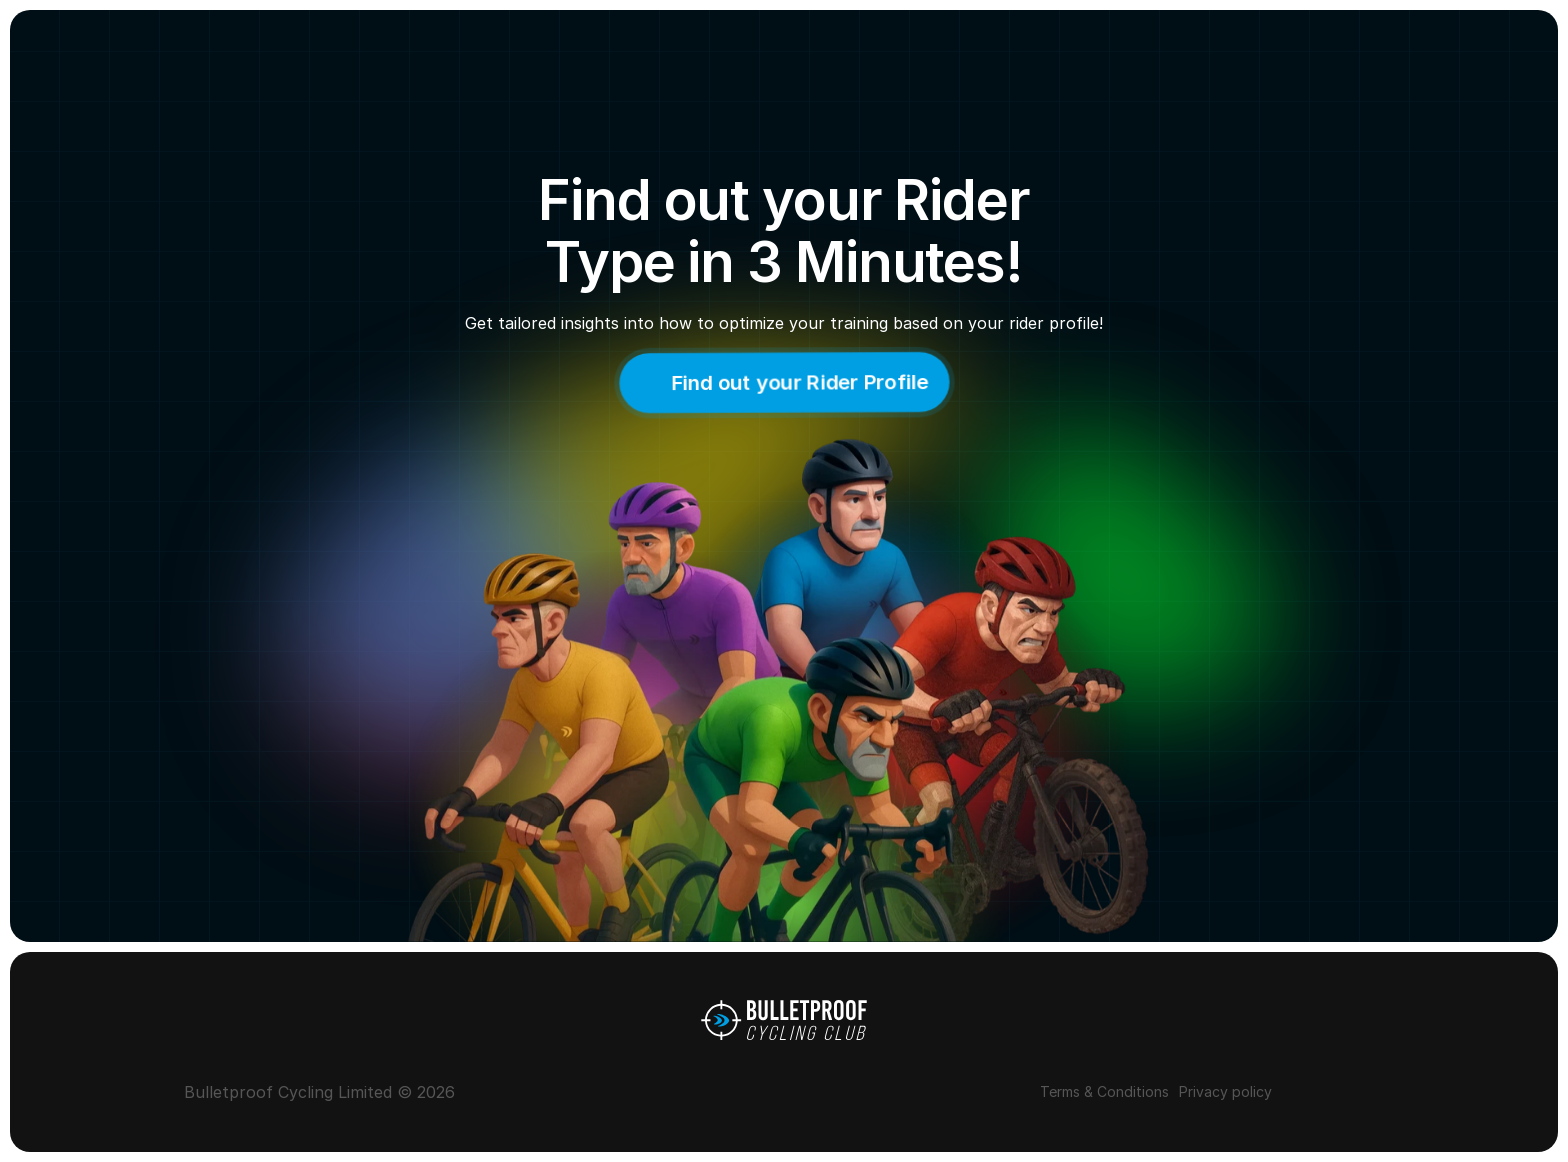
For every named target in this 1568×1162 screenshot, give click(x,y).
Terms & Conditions (1104, 1091)
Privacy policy (1225, 1091)
